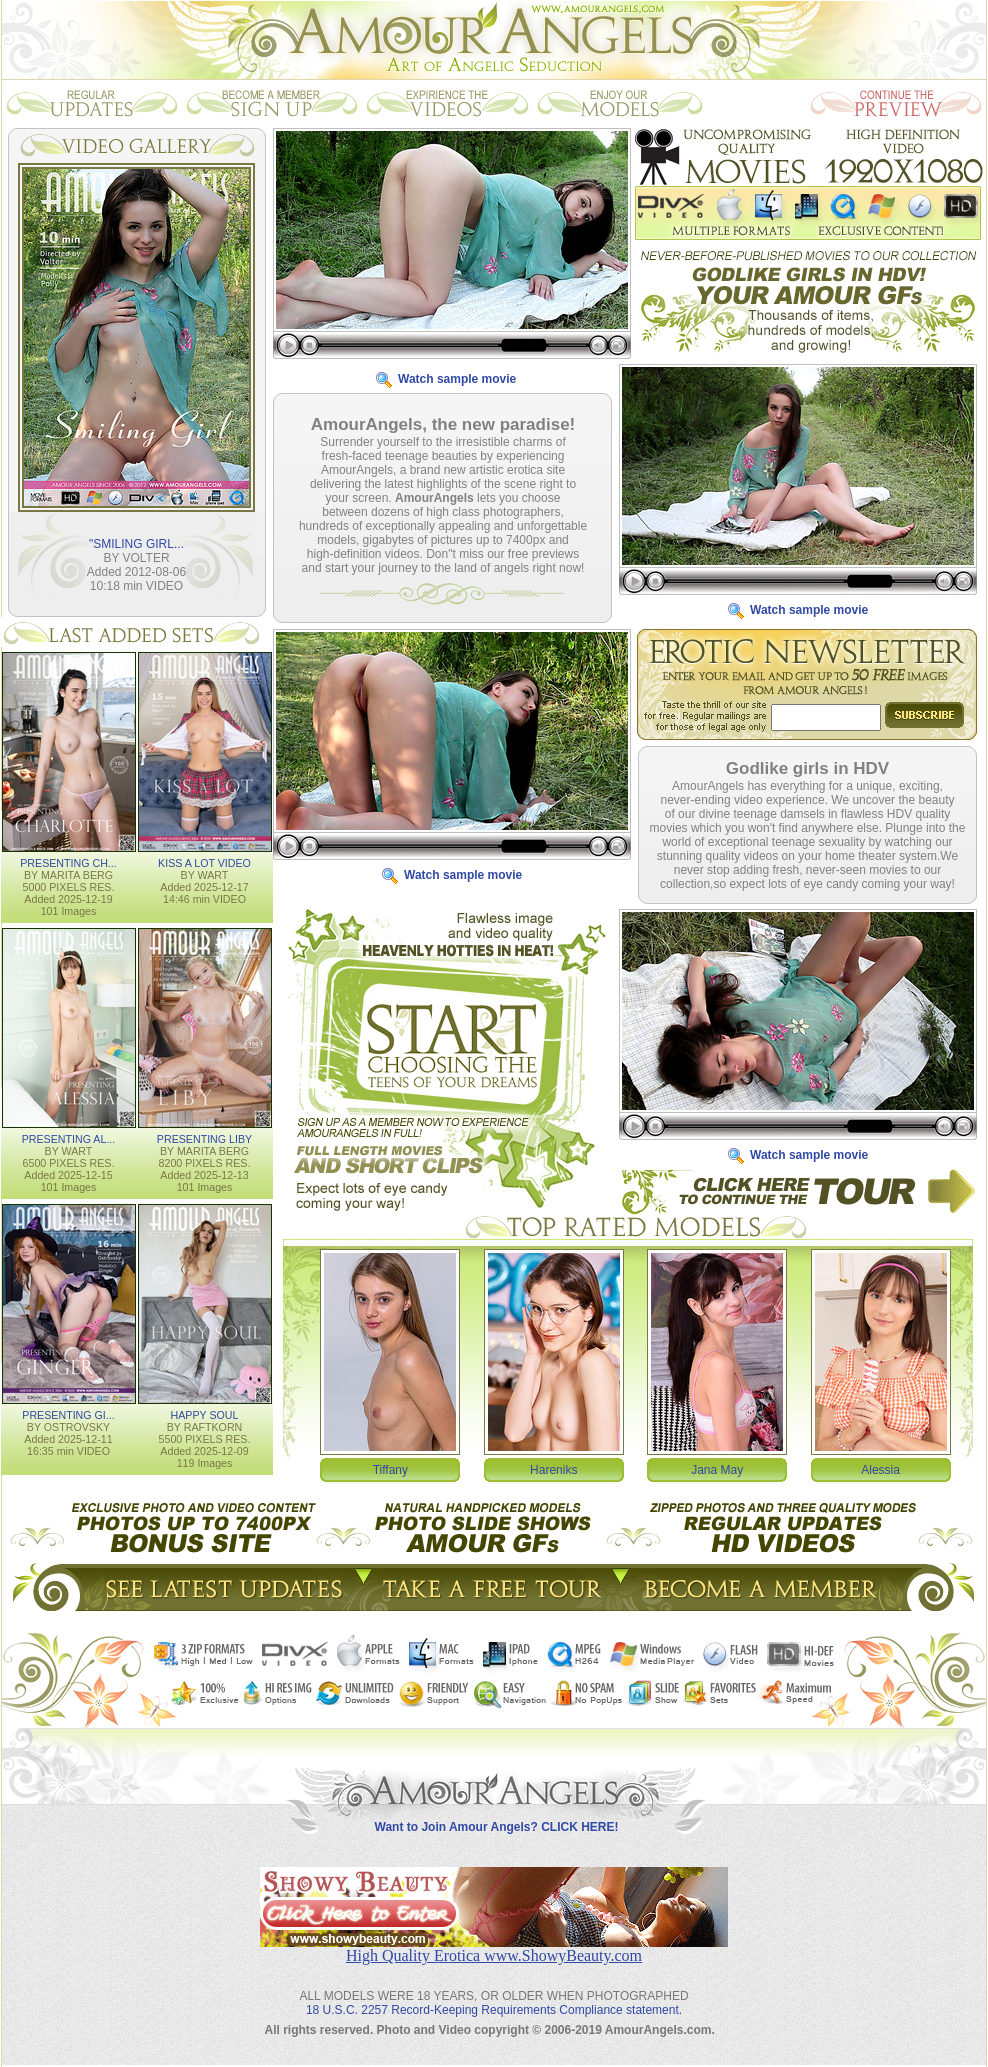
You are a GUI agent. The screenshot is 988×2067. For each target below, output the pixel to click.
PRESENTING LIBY (204, 1139)
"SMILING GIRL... (136, 544)
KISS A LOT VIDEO (204, 863)
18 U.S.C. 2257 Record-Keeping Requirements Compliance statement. (494, 2010)
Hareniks (553, 1470)
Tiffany (390, 1470)
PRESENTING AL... (69, 1139)
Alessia (880, 1470)
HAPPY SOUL (205, 1415)
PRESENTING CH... (68, 863)
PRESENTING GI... (68, 1415)
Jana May (717, 1470)
